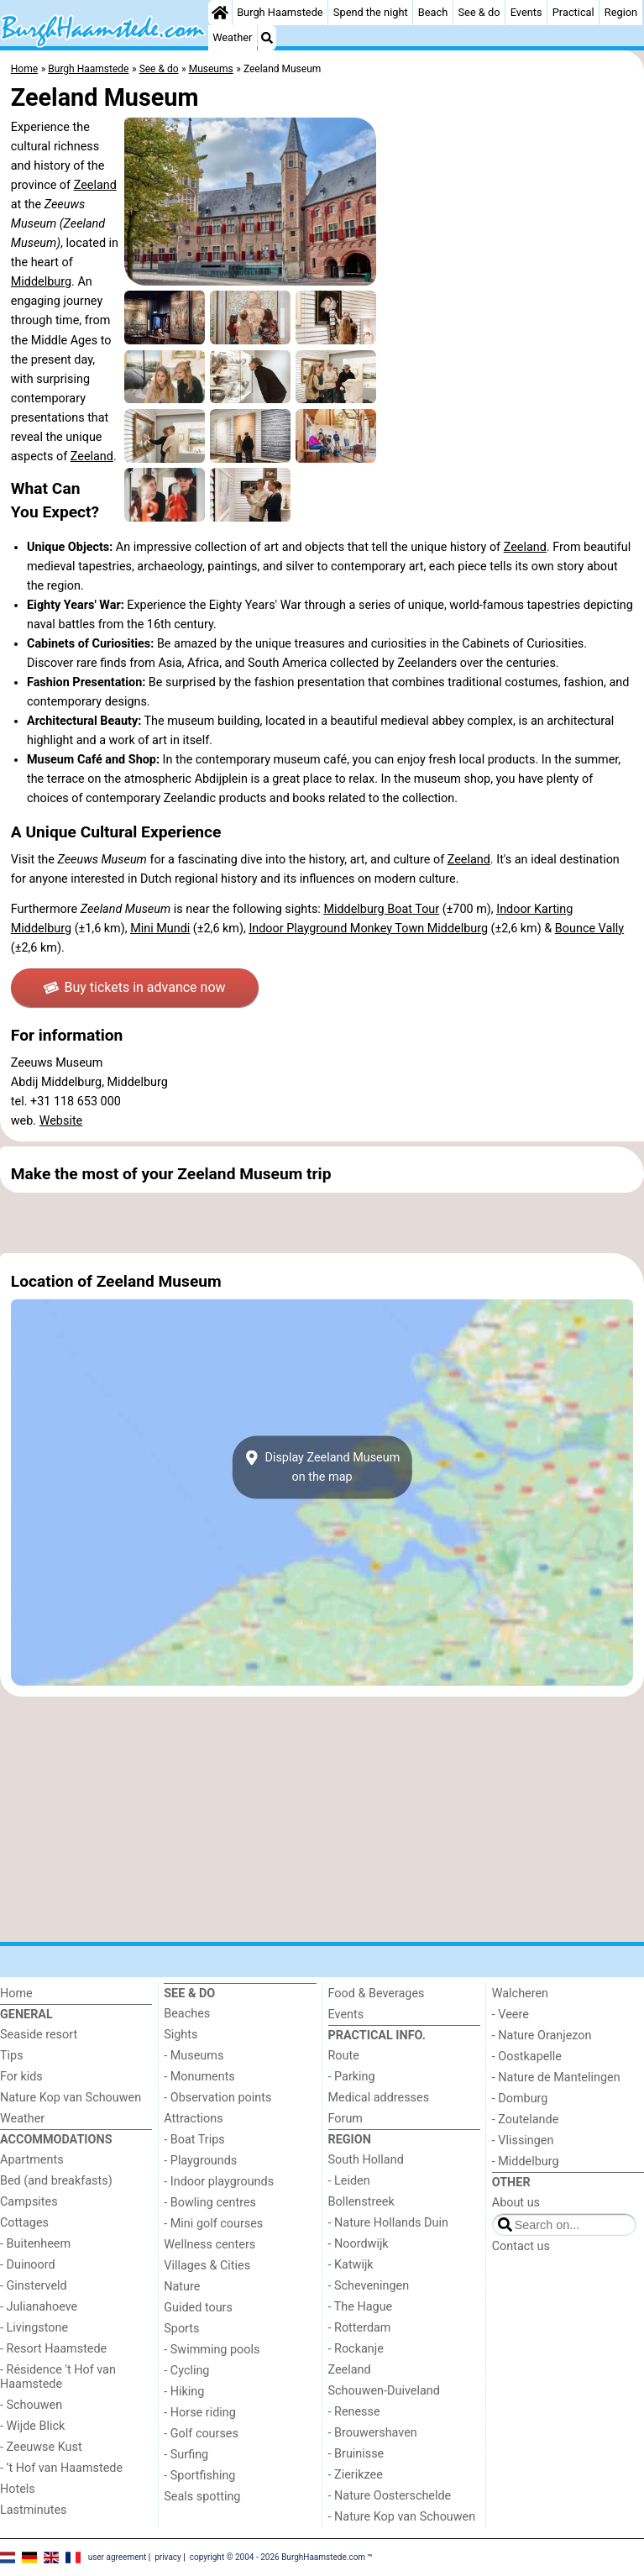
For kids (21, 2077)
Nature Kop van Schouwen (70, 2098)
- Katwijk (351, 2265)
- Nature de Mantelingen (556, 2077)
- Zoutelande (525, 2119)
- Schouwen (31, 2405)
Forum (345, 2119)
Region (621, 12)
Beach (433, 12)
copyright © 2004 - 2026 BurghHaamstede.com (277, 2557)
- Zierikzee (355, 2475)
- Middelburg (525, 2161)
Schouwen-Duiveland (384, 2391)
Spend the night (370, 12)
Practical (573, 12)
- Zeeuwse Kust (41, 2447)
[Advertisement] (322, 1223)
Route (343, 2056)
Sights (180, 2035)
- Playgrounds (200, 2161)
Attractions (193, 2119)
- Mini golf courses (213, 2224)
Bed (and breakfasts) (56, 2181)
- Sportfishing (199, 2475)
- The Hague (360, 2307)
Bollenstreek (361, 2202)
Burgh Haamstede (280, 12)
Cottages (24, 2223)
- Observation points (217, 2098)
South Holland (366, 2160)
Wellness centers (209, 2245)
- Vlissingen (523, 2140)
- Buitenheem (35, 2244)
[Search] (267, 37)
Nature (182, 2287)
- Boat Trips (194, 2140)
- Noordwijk (358, 2244)
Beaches (187, 2014)
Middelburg (41, 282)
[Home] (220, 12)
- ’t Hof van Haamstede (61, 2468)
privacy (167, 2557)
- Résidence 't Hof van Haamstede (58, 2377)
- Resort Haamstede (53, 2349)
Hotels (17, 2489)
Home (16, 1993)
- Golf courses (201, 2433)
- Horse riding (200, 2412)
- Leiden (349, 2181)
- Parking (351, 2077)
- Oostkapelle (527, 2056)
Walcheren (520, 1993)
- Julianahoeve (38, 2307)
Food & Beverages (376, 1993)
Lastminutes (33, 2510)
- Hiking (184, 2392)
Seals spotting (202, 2496)
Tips (12, 2056)
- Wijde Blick (32, 2426)
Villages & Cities (207, 2266)
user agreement (117, 2557)
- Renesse (354, 2412)
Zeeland (95, 185)
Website (61, 1121)
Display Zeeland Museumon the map (322, 1467)
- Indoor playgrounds (219, 2182)
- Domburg (520, 2098)
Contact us (521, 2246)
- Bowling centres (210, 2203)
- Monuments (199, 2077)
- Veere (510, 2014)
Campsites (29, 2202)
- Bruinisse (356, 2454)
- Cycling (186, 2371)
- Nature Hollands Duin (388, 2223)
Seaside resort (38, 2035)
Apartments (32, 2160)
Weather (232, 37)
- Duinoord (27, 2265)
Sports (181, 2329)
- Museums (193, 2056)
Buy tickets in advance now (135, 987)
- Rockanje (356, 2349)
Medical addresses (379, 2098)
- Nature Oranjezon (542, 2035)
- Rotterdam (359, 2328)
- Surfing (186, 2454)
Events (526, 12)
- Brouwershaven (372, 2433)
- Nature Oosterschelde (390, 2496)
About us (516, 2203)
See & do (479, 12)
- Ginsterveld (33, 2286)
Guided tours (198, 2308)
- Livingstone (34, 2328)
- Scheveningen (369, 2286)
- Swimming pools (211, 2350)
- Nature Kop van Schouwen (402, 2517)
